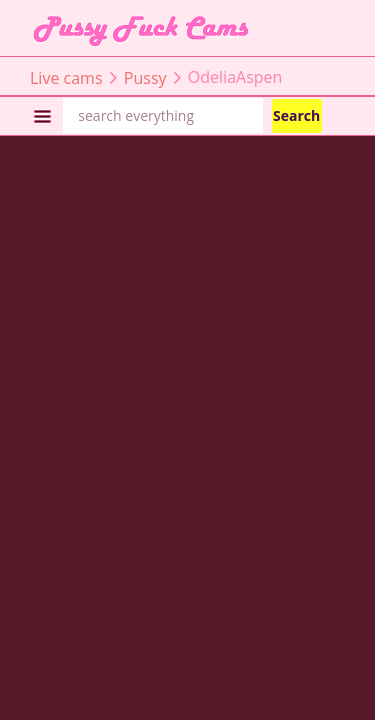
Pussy (145, 77)
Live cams (66, 77)
